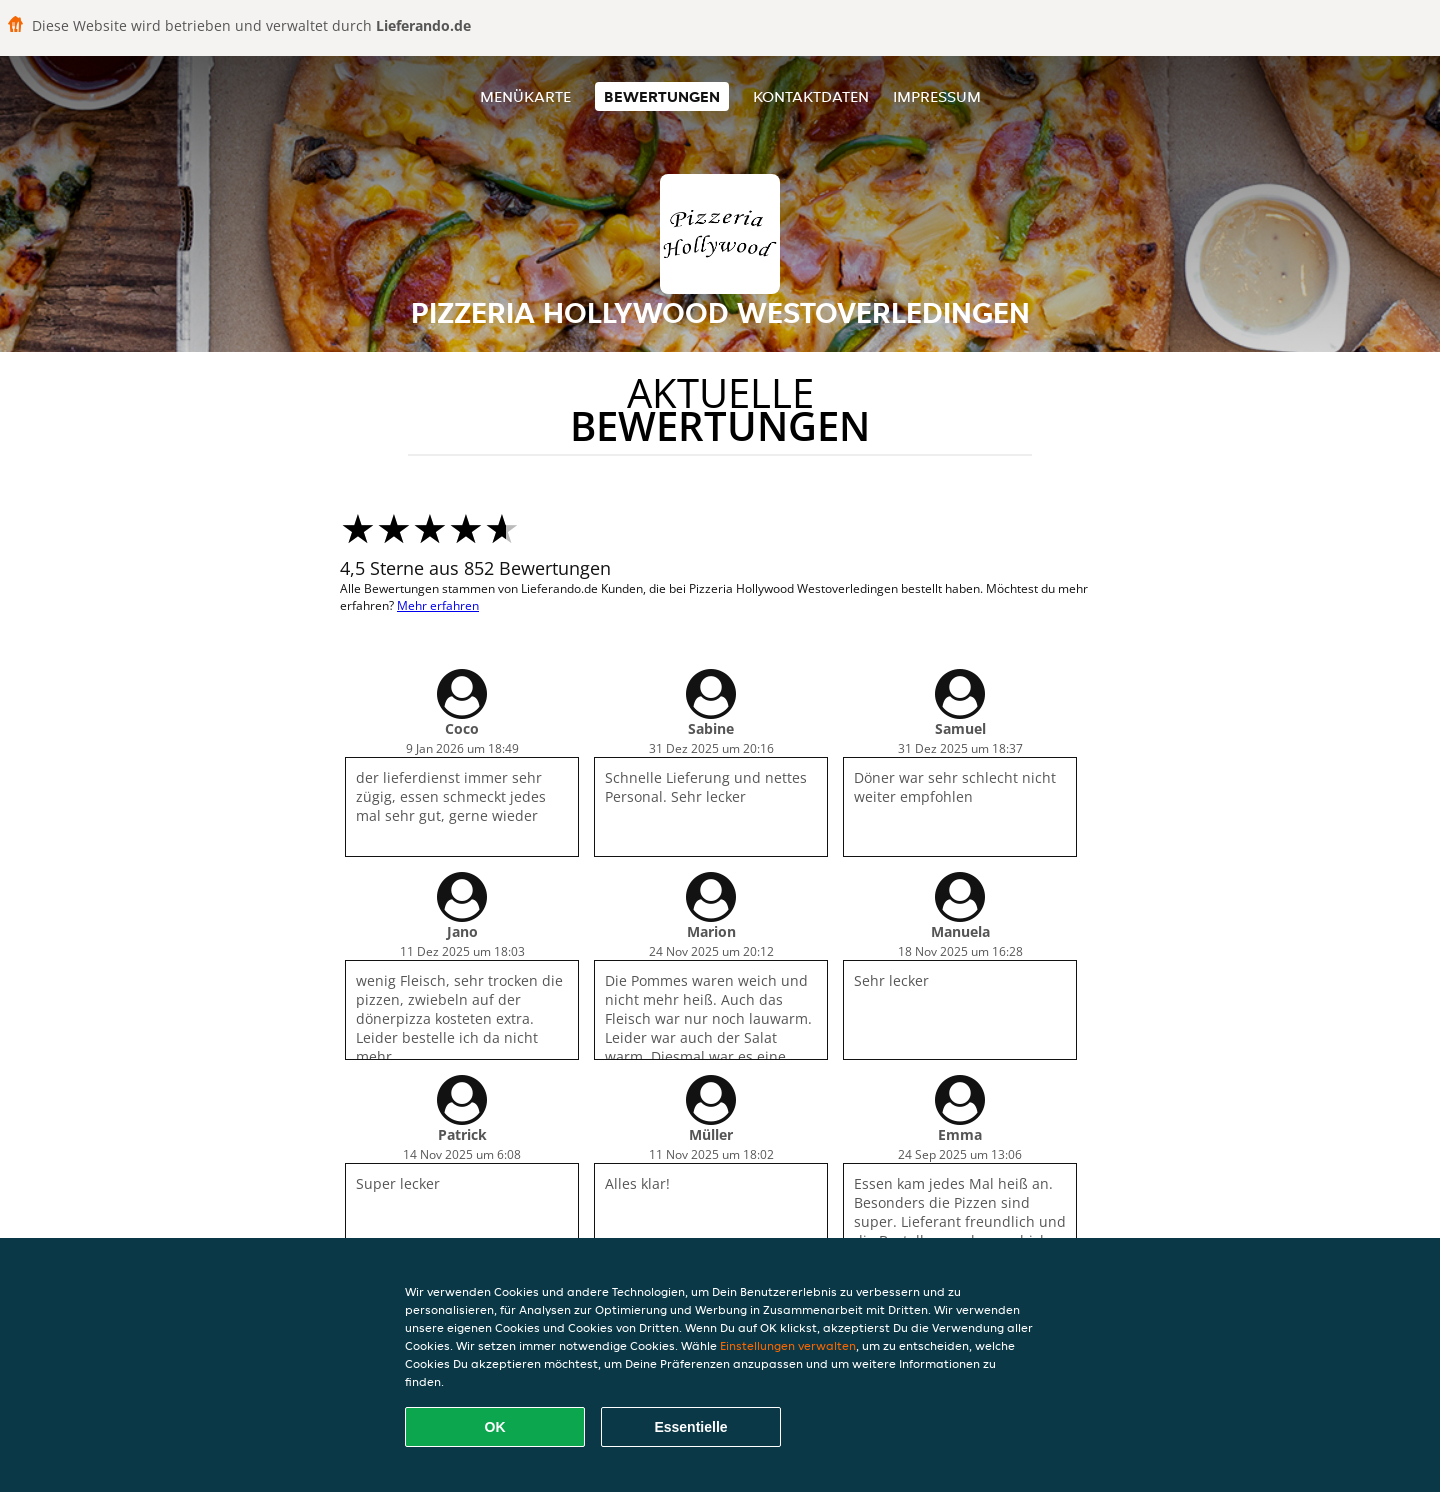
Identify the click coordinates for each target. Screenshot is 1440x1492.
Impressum (937, 96)
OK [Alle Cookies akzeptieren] (495, 1427)
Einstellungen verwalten (788, 1345)
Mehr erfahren (438, 605)
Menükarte (525, 96)
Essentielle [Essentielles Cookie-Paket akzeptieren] (690, 1427)
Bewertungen (662, 96)
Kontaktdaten (811, 96)
